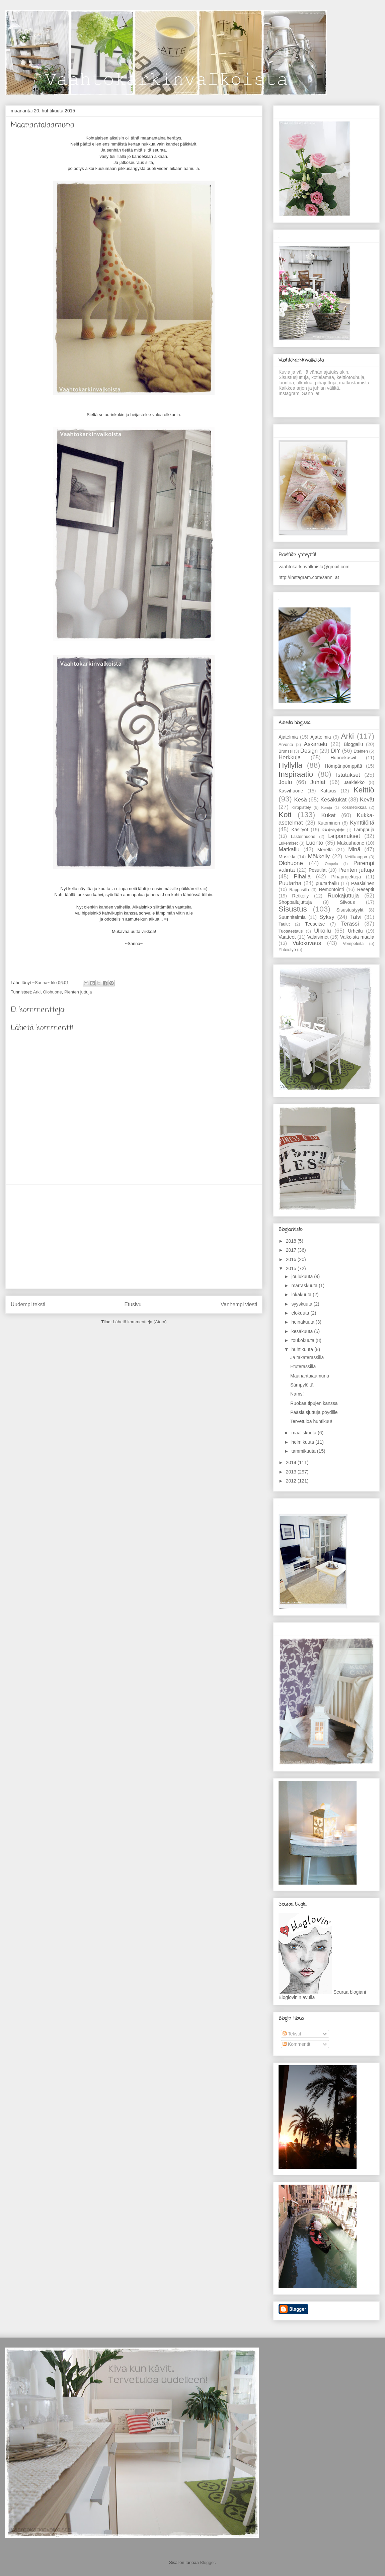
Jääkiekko (354, 782)
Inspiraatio (296, 774)
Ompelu (331, 864)
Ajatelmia (288, 737)
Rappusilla (299, 889)
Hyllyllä (290, 765)
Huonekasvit (343, 757)
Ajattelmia (320, 737)
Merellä (325, 849)
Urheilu (355, 931)
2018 (292, 1241)
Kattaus (328, 790)
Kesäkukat (333, 799)
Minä (354, 849)
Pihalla (302, 876)
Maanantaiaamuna (309, 1375)
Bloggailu (353, 744)
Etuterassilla (303, 1366)
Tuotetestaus (291, 931)
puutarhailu (327, 883)
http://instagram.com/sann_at (309, 577)
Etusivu (133, 1304)
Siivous (347, 902)
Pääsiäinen (362, 883)
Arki (37, 991)
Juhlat (317, 782)
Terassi (350, 924)
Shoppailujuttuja (295, 902)
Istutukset (348, 775)
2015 (292, 1268)
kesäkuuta (302, 1331)
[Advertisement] (134, 1236)
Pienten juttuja (78, 991)
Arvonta (286, 744)
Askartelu (315, 744)
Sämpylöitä (301, 1385)
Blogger (207, 2562)
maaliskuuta (304, 1432)
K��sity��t (333, 830)
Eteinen (361, 751)
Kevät (367, 799)
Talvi (356, 917)
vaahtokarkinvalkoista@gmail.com (314, 566)
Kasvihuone (291, 790)
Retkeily (300, 895)
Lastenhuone (303, 836)
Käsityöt (300, 829)
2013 (292, 1471)
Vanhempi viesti (239, 1304)
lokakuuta (302, 1294)
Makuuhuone (350, 843)
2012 (292, 1481)
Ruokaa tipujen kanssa (314, 1403)
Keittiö (364, 790)
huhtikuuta (302, 1349)
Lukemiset (288, 843)
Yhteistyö (287, 949)
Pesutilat (318, 870)
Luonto (314, 843)
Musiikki (287, 856)
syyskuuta (302, 1304)
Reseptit (365, 889)
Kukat (328, 815)
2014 (292, 1462)
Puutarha (290, 883)
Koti (285, 814)
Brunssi (286, 751)
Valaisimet (318, 937)
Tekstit (292, 2033)
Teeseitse (315, 924)
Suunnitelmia (292, 917)
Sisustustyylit (350, 910)
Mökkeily (319, 856)
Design (309, 751)
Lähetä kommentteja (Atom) (139, 1321)
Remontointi (331, 889)
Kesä (300, 799)
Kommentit (296, 2044)
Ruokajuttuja (343, 895)
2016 (292, 1259)
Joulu (285, 782)
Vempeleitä (353, 943)
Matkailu (289, 849)
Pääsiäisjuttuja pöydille (314, 1412)
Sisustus (293, 909)
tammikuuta (304, 1451)
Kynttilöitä (362, 823)
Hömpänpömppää (343, 766)
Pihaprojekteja (346, 876)
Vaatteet (287, 937)
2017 (292, 1250)
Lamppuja (364, 829)
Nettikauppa (355, 857)
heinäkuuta (303, 1322)
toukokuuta (303, 1340)
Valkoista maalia (357, 937)
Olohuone (52, 991)
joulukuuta (302, 1276)
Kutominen (329, 823)
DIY (335, 751)
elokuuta (300, 1313)
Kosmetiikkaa (354, 807)
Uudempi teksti (28, 1304)
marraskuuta (305, 1285)
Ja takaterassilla (307, 1357)
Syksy (326, 917)
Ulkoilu (322, 931)
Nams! (297, 1394)
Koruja (326, 807)
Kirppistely (301, 807)
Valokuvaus (307, 943)
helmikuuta (303, 1442)
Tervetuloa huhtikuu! (311, 1421)
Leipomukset (344, 836)
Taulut (284, 924)
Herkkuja (290, 757)
